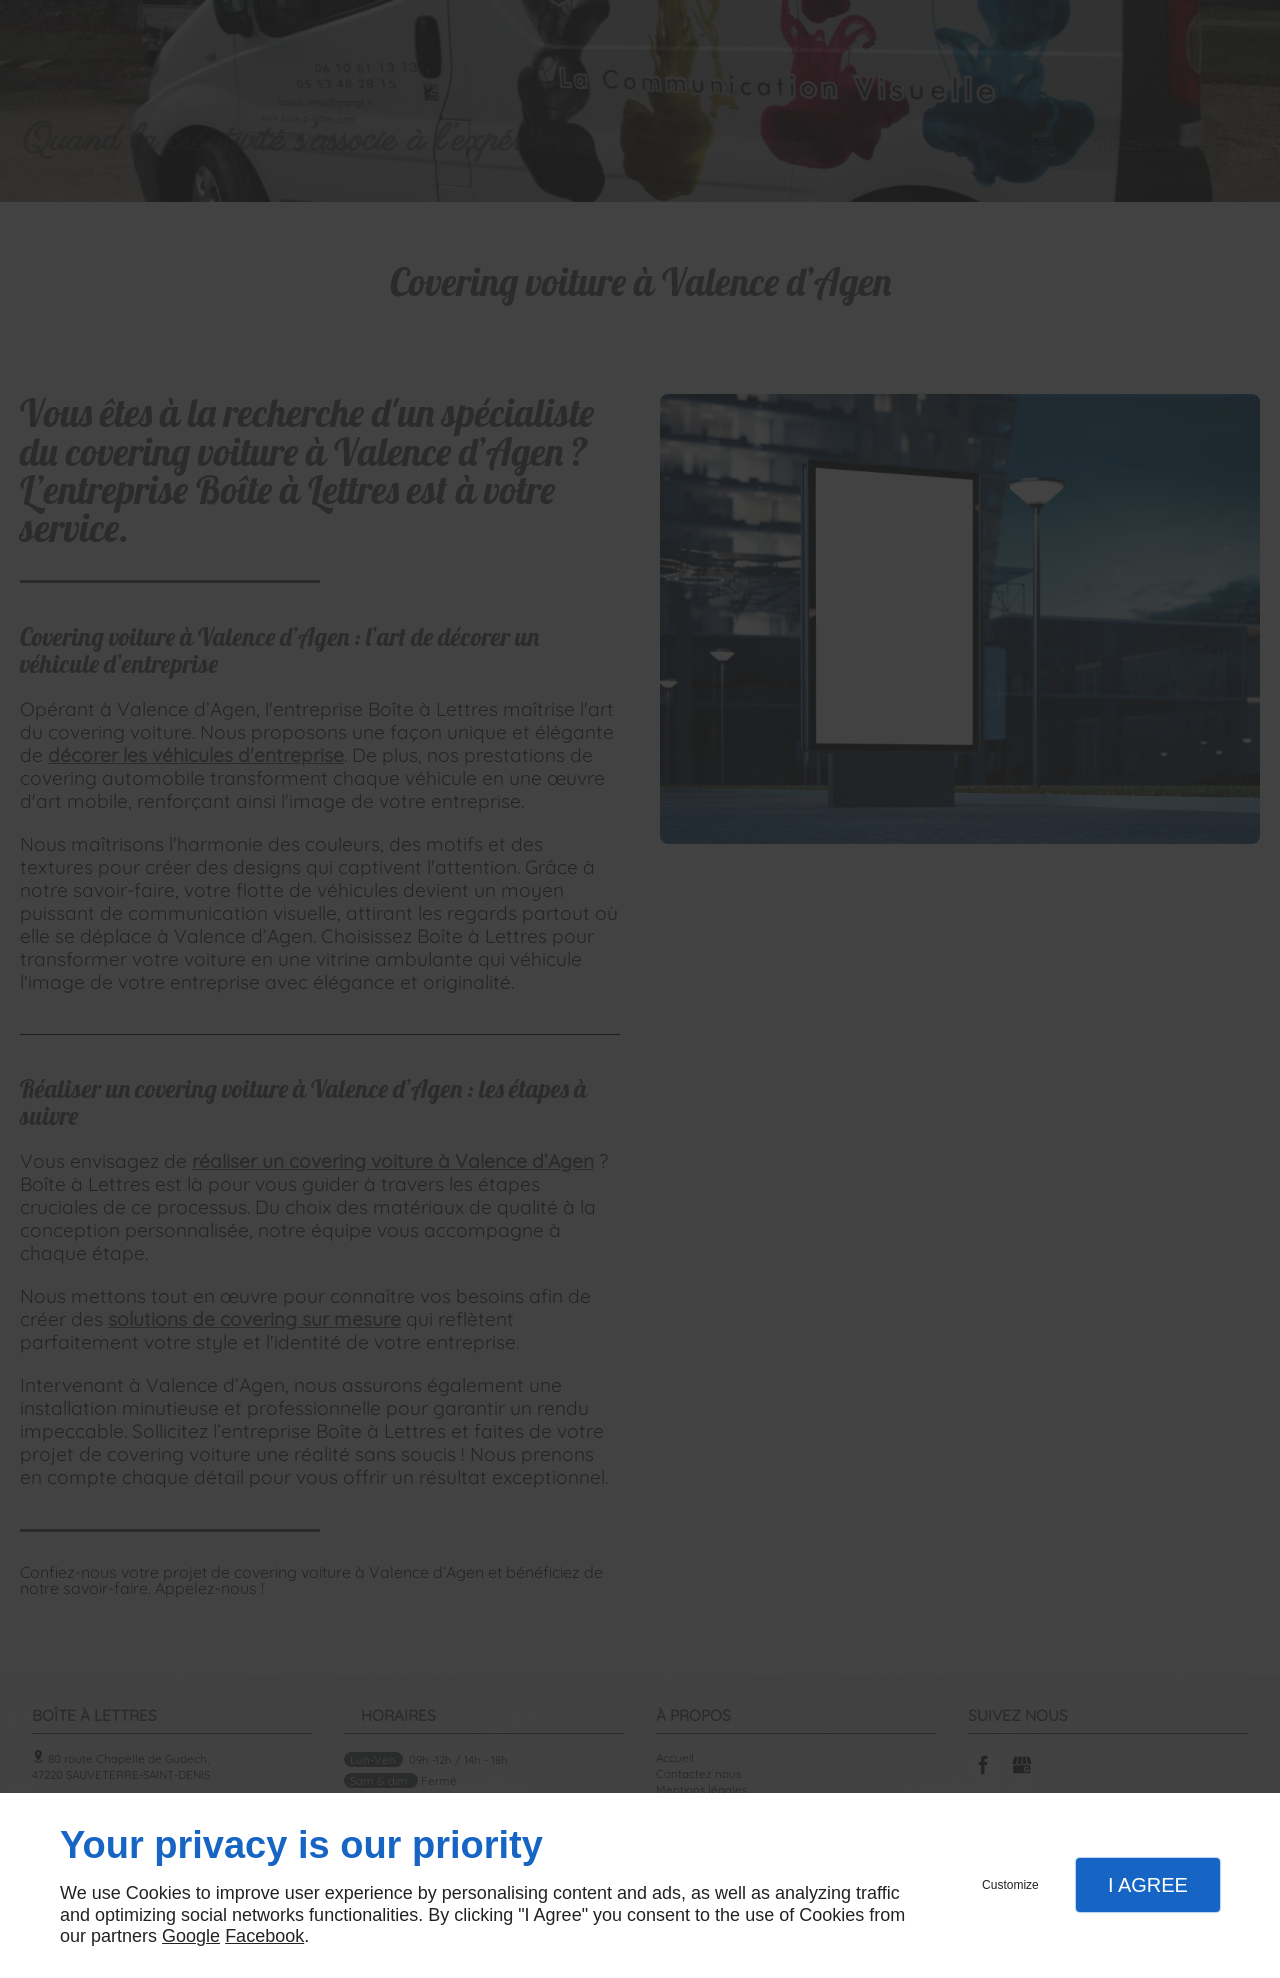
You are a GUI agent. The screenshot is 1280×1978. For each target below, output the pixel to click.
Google (191, 1936)
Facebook (264, 1936)
